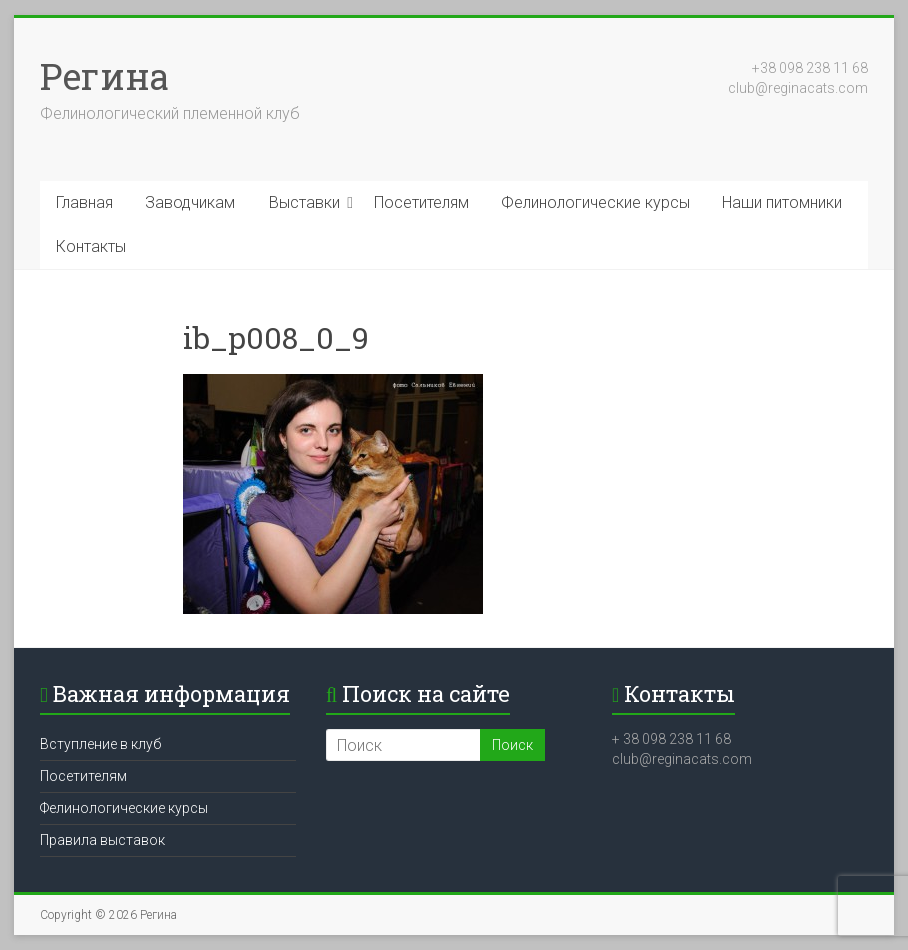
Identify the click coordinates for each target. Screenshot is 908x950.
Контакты (91, 246)
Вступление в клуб (100, 744)
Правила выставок (102, 840)
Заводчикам (190, 202)
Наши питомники (782, 202)
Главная (84, 202)
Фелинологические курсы (595, 202)
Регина (104, 76)
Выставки (304, 202)
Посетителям (421, 202)
